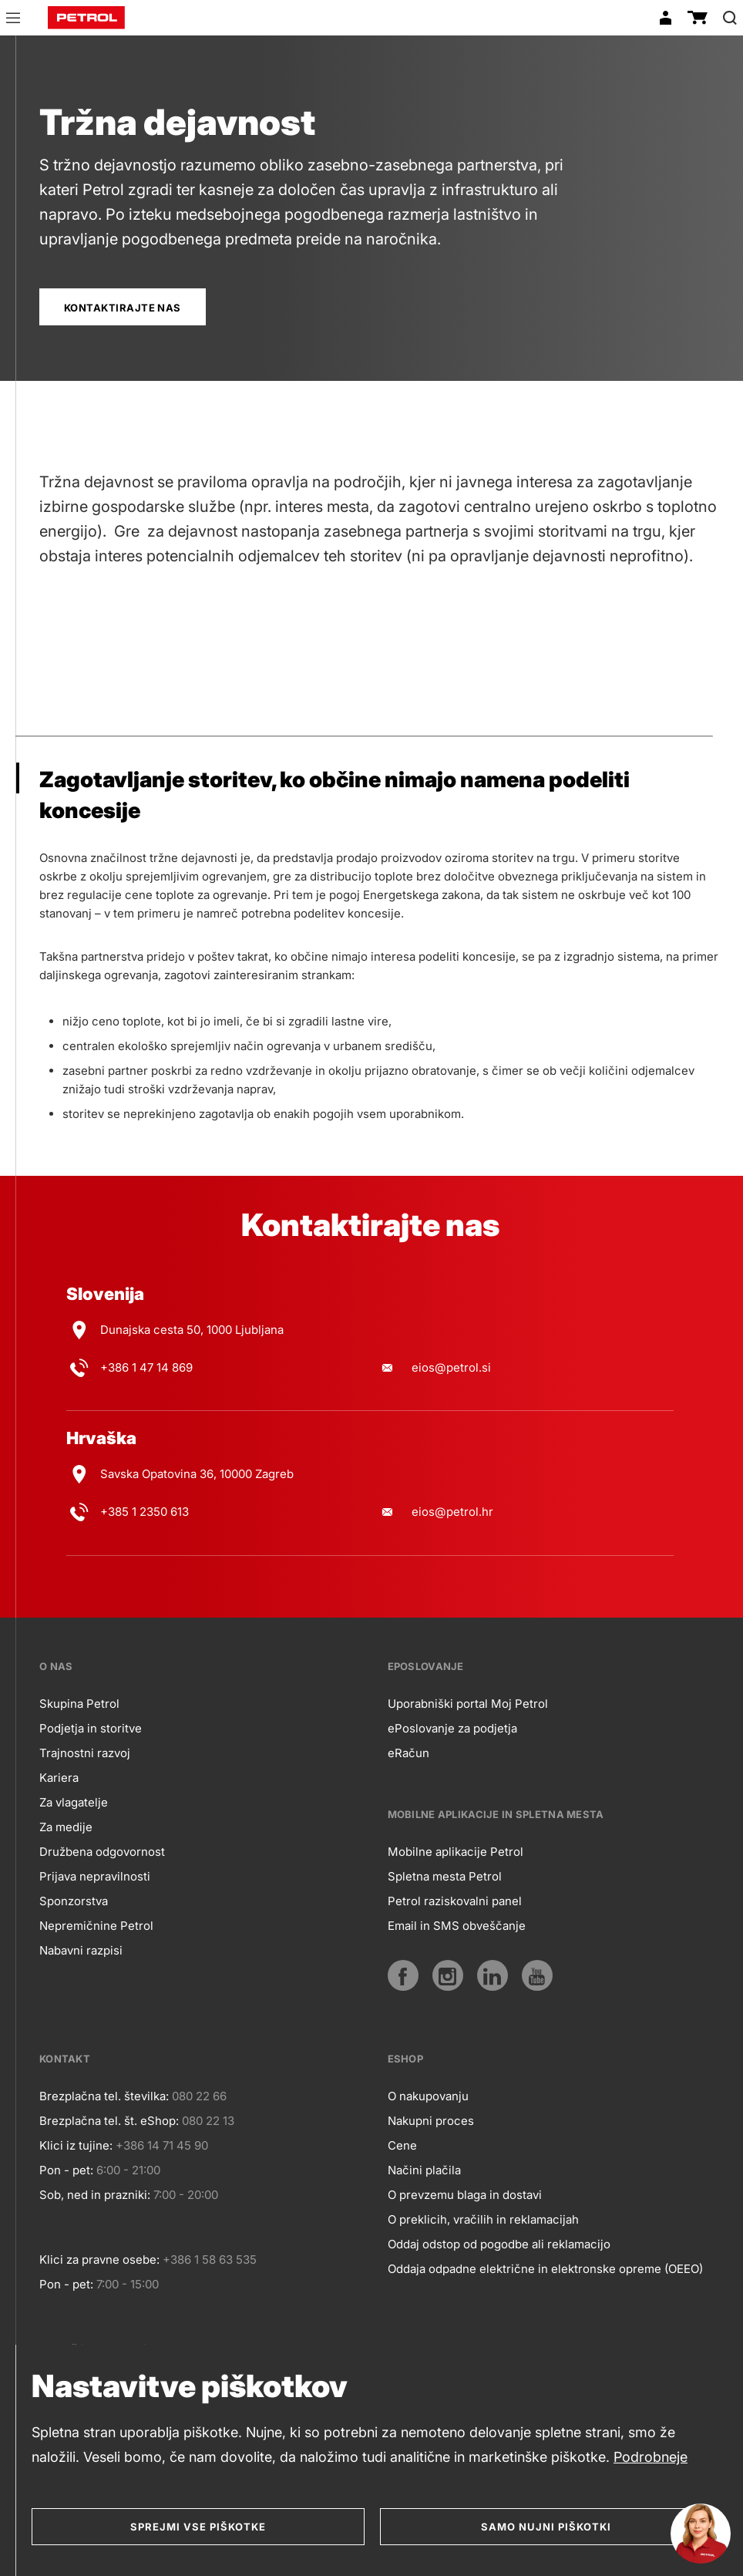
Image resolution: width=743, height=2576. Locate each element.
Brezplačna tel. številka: (104, 2096)
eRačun (408, 1753)
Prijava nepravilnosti (94, 1876)
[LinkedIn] (492, 1975)
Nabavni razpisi (81, 1950)
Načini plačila (424, 2170)
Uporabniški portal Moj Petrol (468, 1703)
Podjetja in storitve (90, 1728)
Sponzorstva (73, 1901)
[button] (13, 20)
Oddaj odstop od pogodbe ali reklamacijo (499, 2244)
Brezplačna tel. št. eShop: (109, 2120)
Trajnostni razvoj (84, 1753)
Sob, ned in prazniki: (94, 2194)
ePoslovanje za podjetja (452, 1728)
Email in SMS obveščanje (457, 1925)
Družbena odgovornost (102, 1851)
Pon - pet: (66, 2170)
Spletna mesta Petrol (445, 1876)
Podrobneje (651, 2457)
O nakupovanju (428, 2096)
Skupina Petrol (79, 1703)
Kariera (59, 1777)
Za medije (65, 1827)
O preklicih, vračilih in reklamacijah (483, 2219)
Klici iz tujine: (76, 2145)
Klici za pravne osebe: (99, 2259)
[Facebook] (403, 1975)
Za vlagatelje (73, 1802)
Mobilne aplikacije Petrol (455, 1851)
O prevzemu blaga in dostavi (465, 2194)
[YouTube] (537, 1975)
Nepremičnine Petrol (96, 1925)
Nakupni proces (431, 2120)
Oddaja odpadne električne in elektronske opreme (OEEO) (545, 2268)
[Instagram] (447, 1975)
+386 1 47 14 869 (146, 1367)
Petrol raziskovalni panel (455, 1901)
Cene (402, 2145)
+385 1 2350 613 (144, 1511)
